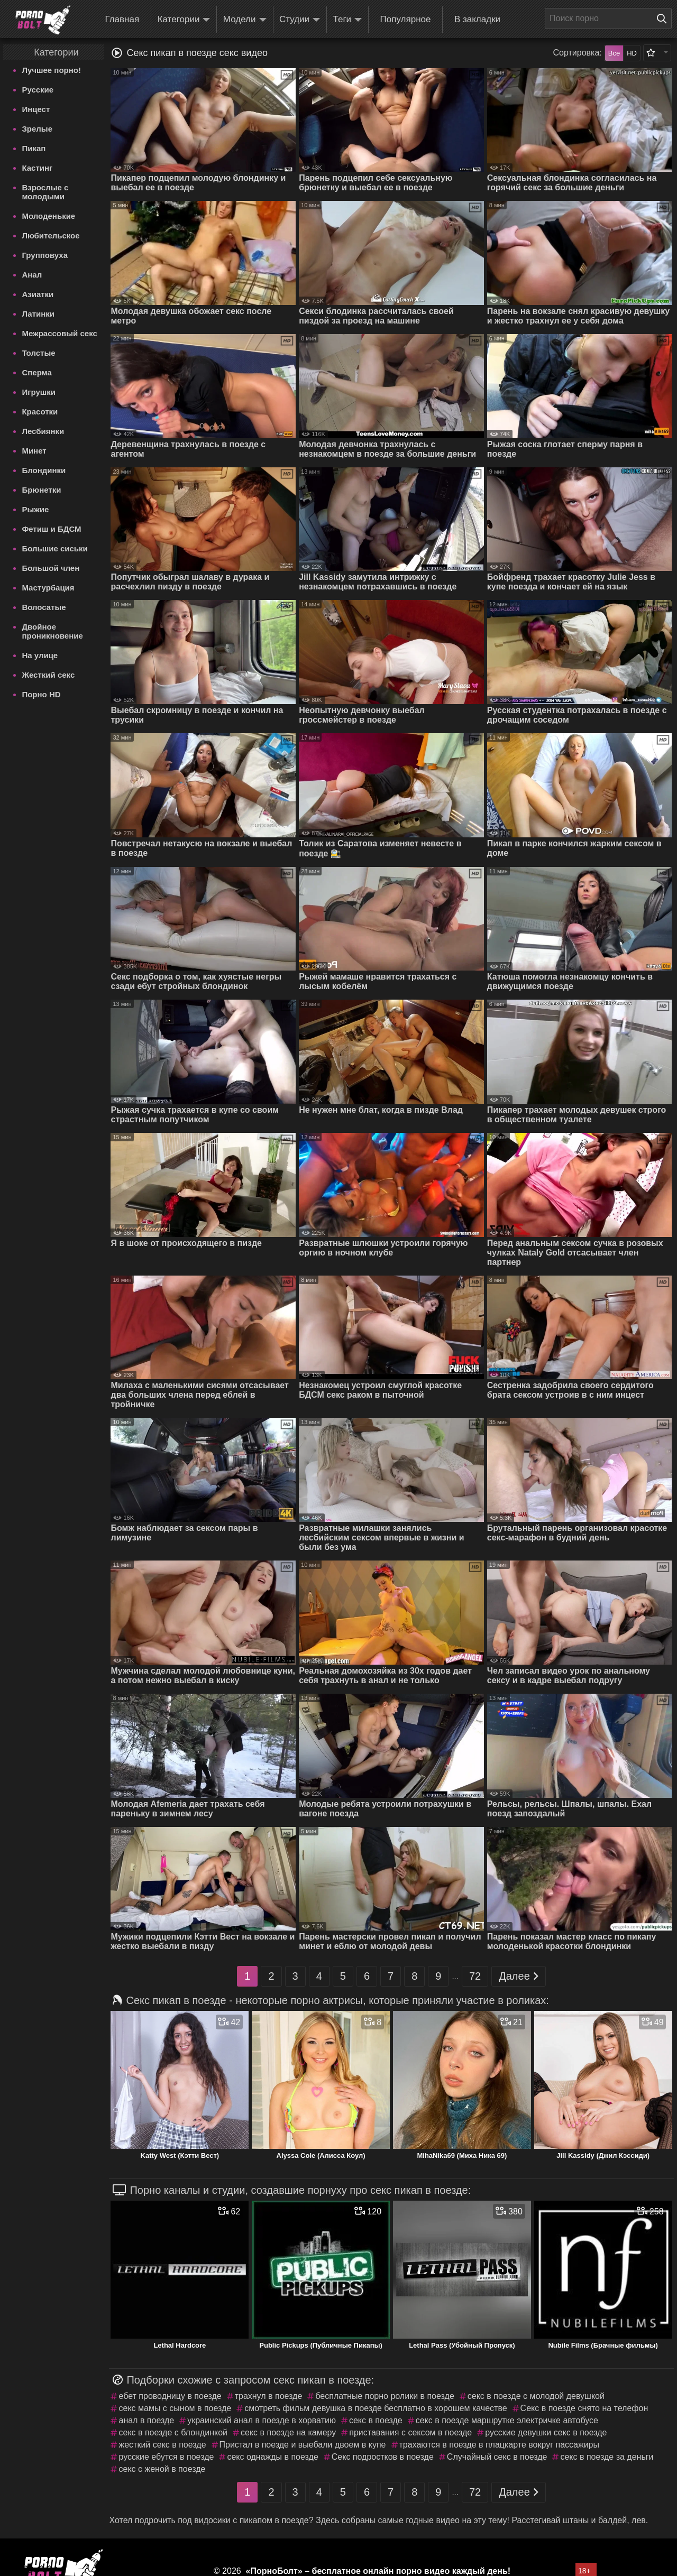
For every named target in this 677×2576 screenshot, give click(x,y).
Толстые (38, 352)
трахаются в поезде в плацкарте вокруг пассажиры (499, 2444)
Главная (122, 19)
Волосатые (44, 607)
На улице (40, 655)
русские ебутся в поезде (166, 2456)
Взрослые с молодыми (45, 192)
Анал (32, 274)
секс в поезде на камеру (288, 2432)
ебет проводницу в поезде (169, 2396)
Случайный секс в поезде (497, 2456)
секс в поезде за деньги (606, 2456)
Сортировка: (577, 52)
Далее (518, 1976)
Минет (34, 450)
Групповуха (45, 255)
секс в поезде (375, 2420)
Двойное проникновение (52, 631)
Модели (245, 19)
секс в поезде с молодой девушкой (536, 2396)
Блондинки (44, 470)
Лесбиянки (43, 431)
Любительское (50, 235)
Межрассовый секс (59, 333)
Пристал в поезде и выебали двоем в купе (302, 2444)
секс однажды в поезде (272, 2456)
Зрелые (37, 128)
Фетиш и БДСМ (51, 528)
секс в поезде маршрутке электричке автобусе (507, 2420)
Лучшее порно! (51, 70)
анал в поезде (146, 2420)
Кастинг (37, 167)
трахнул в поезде (269, 2396)
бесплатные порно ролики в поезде (384, 2396)
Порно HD (41, 694)
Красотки (40, 411)
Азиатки (37, 294)
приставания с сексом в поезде (410, 2432)
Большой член (50, 568)
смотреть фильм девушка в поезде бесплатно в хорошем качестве (375, 2408)
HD (632, 53)
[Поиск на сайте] (664, 18)
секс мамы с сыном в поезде (174, 2408)
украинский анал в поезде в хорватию (261, 2420)
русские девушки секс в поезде (546, 2432)
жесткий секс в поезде (162, 2444)
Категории (184, 19)
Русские (37, 89)
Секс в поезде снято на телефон (584, 2408)
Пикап (33, 148)
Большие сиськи (54, 548)
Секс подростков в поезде (383, 2456)
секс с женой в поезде (161, 2468)
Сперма (36, 372)
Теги (347, 19)
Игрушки (39, 391)
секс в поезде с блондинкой (172, 2432)
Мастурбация (48, 587)
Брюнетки (41, 489)
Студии (299, 19)
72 (475, 1976)
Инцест (36, 109)
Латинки (38, 313)
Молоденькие (48, 215)
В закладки (477, 19)
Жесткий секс (48, 674)
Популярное (405, 19)
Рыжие (35, 509)
